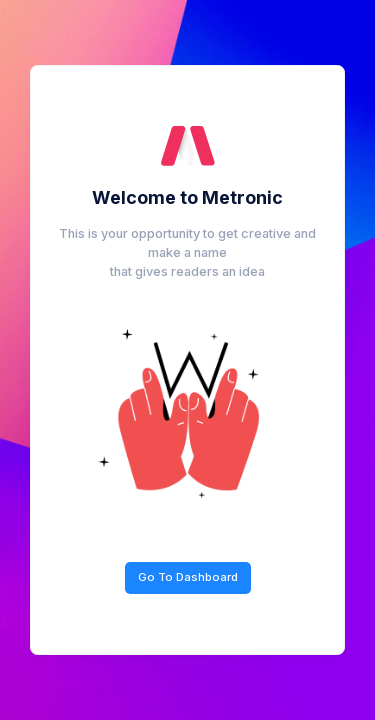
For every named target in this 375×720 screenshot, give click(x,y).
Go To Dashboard (188, 577)
